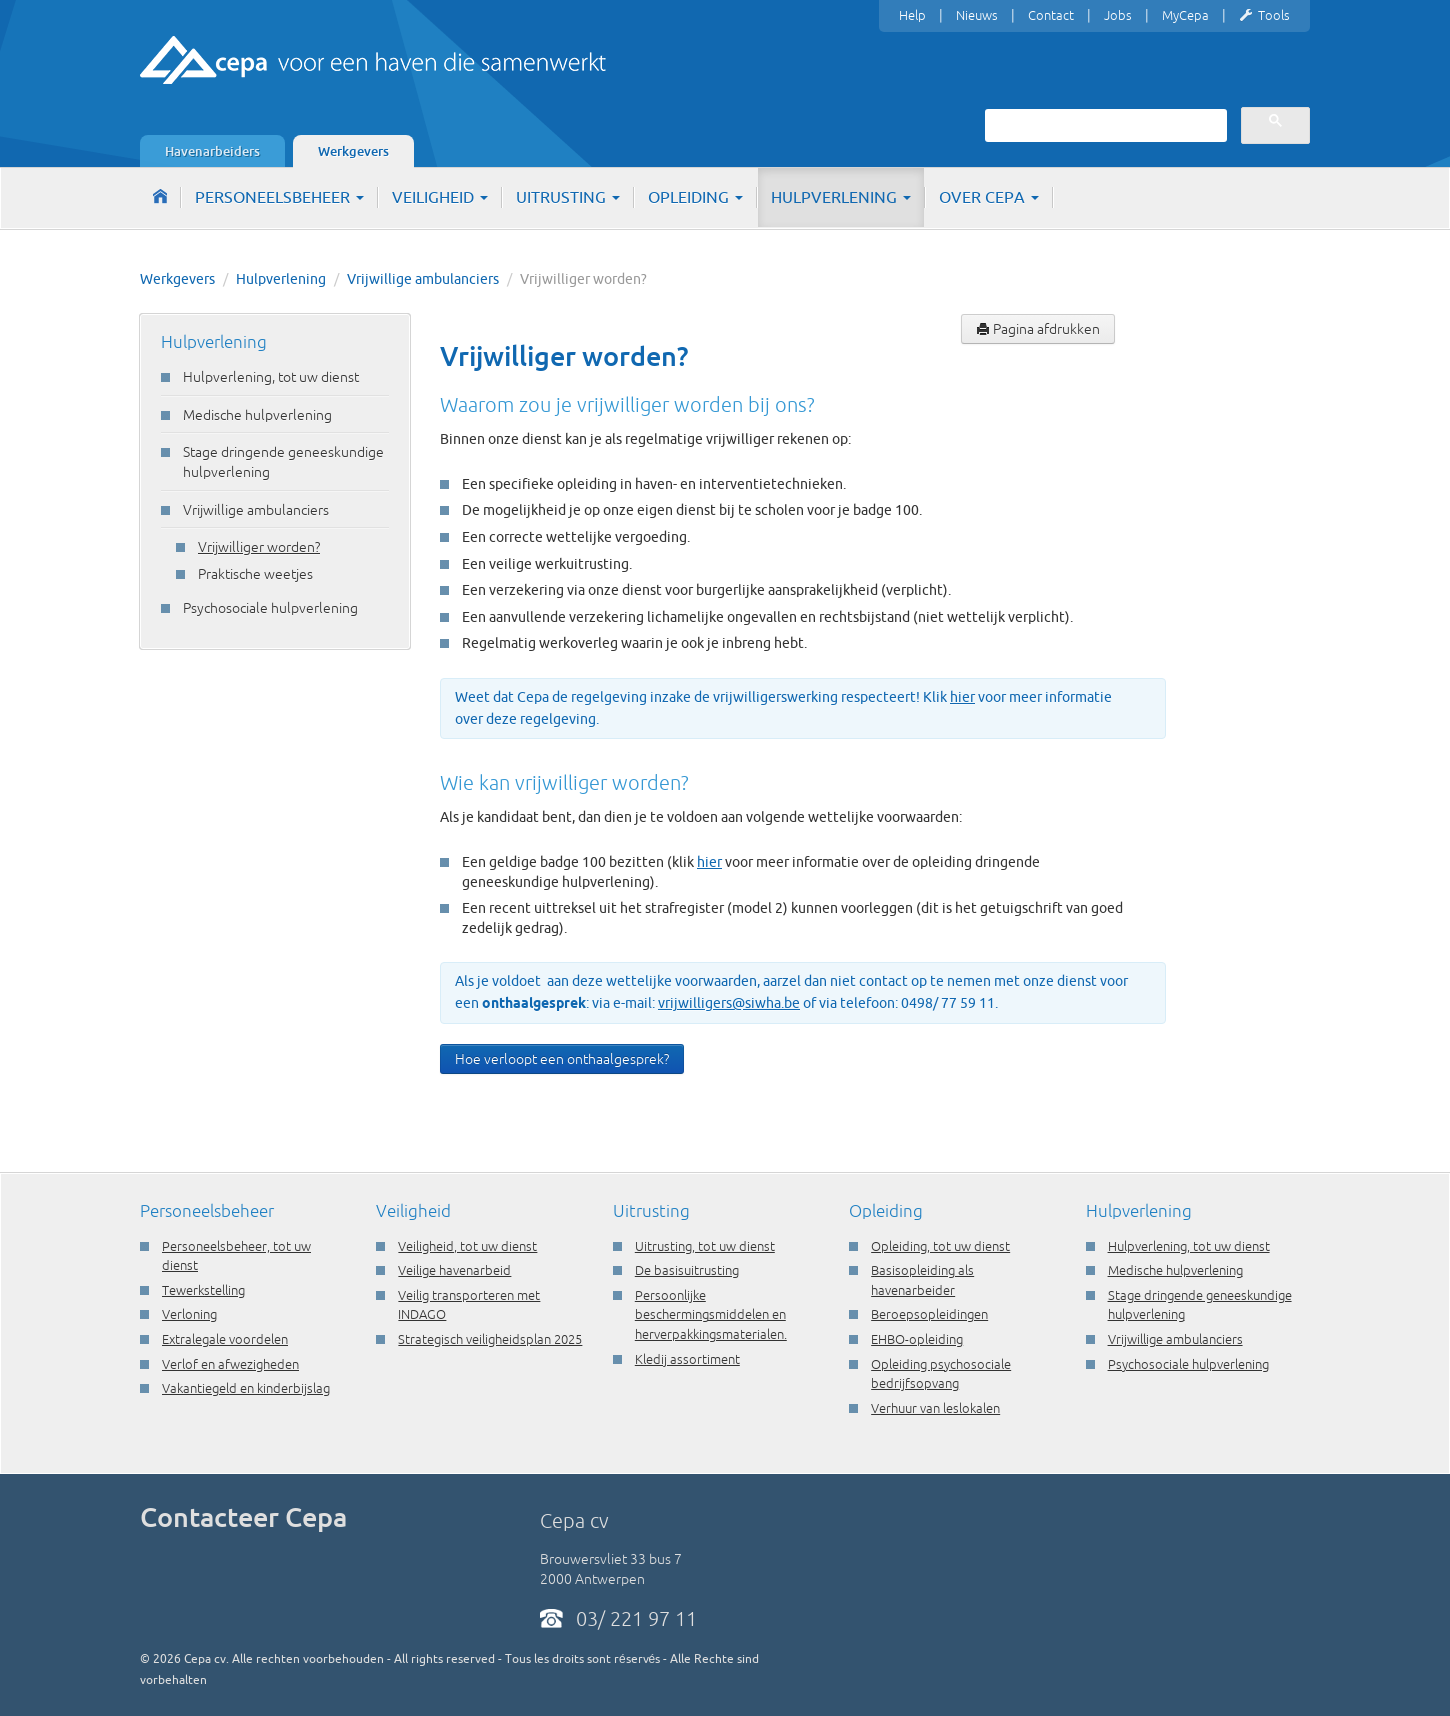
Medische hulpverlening (257, 415)
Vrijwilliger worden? (259, 547)
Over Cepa (989, 197)
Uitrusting (568, 197)
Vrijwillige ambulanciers (423, 279)
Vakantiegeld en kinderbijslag (246, 1388)
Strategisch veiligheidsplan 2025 (490, 1339)
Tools (1264, 16)
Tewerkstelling (203, 1290)
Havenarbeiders (212, 151)
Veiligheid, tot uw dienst (467, 1246)
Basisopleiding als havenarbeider (922, 1280)
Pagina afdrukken (1038, 329)
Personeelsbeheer (279, 197)
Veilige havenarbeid (454, 1270)
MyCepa (1185, 15)
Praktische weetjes (255, 574)
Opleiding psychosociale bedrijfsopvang (941, 1374)
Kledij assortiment (687, 1359)
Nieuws (977, 15)
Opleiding (695, 197)
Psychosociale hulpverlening (270, 608)
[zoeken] (1104, 125)
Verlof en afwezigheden (230, 1364)
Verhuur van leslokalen (935, 1408)
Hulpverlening (841, 197)
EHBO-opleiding (917, 1339)
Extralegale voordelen (225, 1339)
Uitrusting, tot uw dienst (705, 1246)
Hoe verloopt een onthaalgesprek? (562, 1059)
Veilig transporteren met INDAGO (469, 1305)
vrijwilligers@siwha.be (729, 1003)
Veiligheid (440, 197)
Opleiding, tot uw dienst (940, 1246)
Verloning (189, 1314)
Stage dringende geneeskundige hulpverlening (283, 462)
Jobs (1118, 15)
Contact (1051, 15)
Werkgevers (353, 151)
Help (912, 15)
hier (962, 697)
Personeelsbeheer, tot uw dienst (236, 1256)
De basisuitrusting (687, 1270)
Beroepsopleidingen (929, 1314)
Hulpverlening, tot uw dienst (271, 377)
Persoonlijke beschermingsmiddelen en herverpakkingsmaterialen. (711, 1314)
